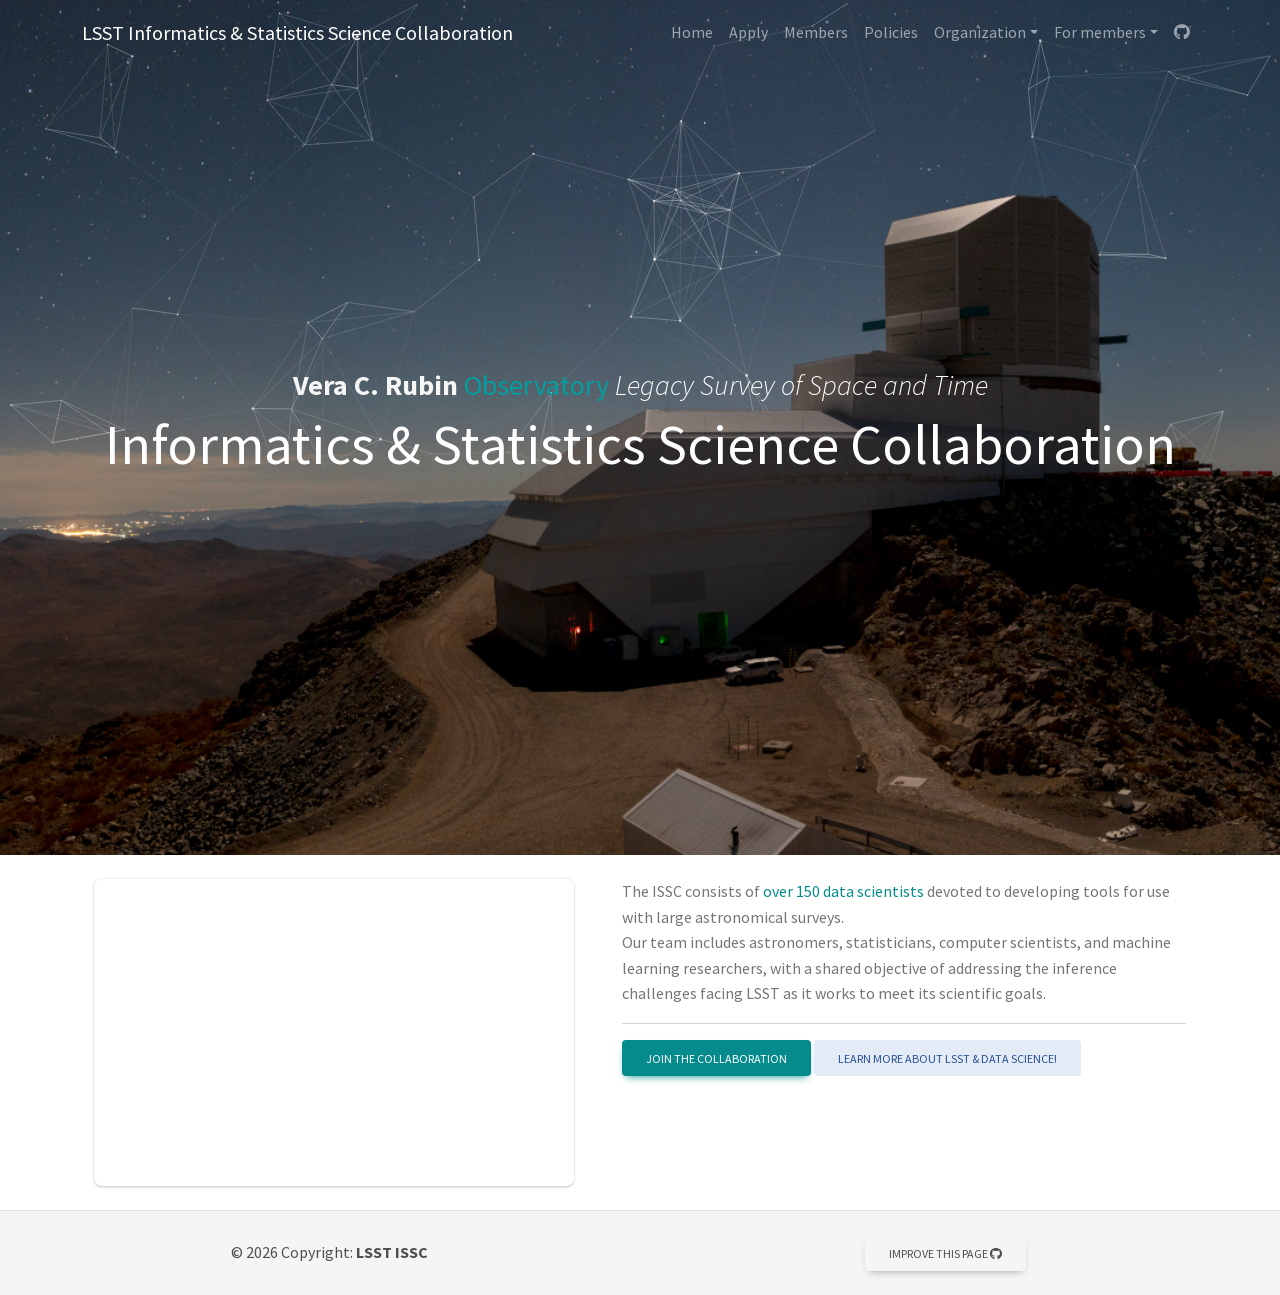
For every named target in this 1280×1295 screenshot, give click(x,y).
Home (692, 32)
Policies (891, 32)
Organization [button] (980, 32)
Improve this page (945, 1253)
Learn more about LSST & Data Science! (947, 1058)
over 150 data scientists (843, 891)
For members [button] (1100, 32)
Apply (748, 32)
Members (816, 32)
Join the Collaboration (716, 1058)
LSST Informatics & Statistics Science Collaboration (297, 32)
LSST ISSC (392, 1252)
